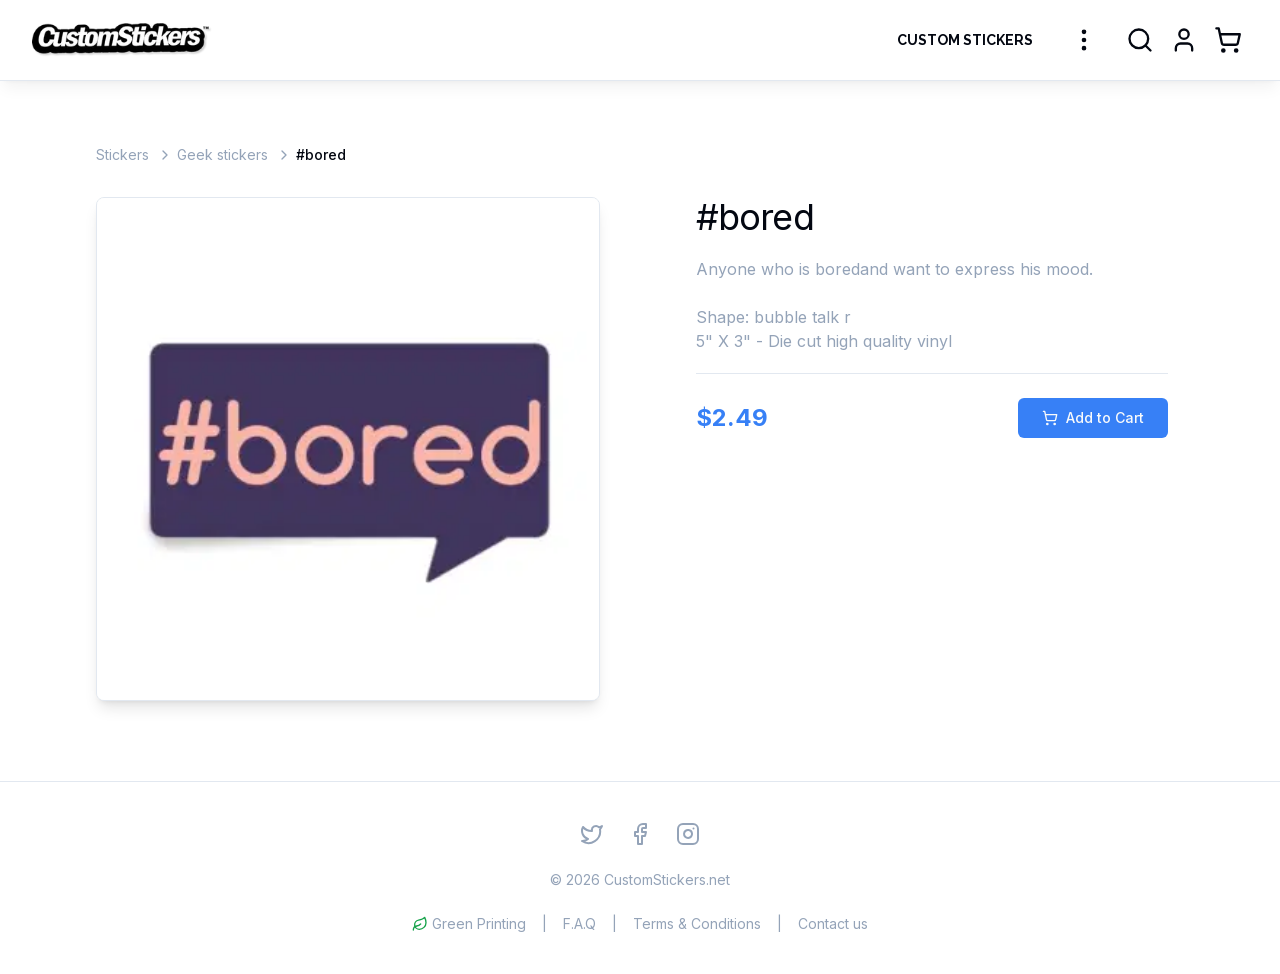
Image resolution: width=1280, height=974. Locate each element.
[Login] (1184, 40)
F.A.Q (579, 923)
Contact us (833, 923)
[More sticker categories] (1084, 40)
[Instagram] (688, 834)
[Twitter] (592, 834)
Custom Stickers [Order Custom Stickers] (965, 40)
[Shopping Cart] (1228, 40)
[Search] (1140, 40)
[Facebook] (640, 834)
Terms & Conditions (697, 923)
